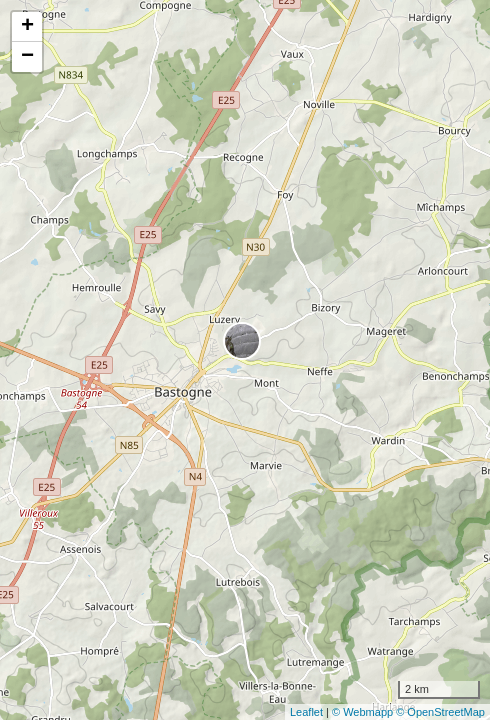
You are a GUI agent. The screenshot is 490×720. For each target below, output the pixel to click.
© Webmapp (364, 712)
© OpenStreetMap (440, 712)
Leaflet (306, 712)
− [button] (27, 57)
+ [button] (27, 27)
